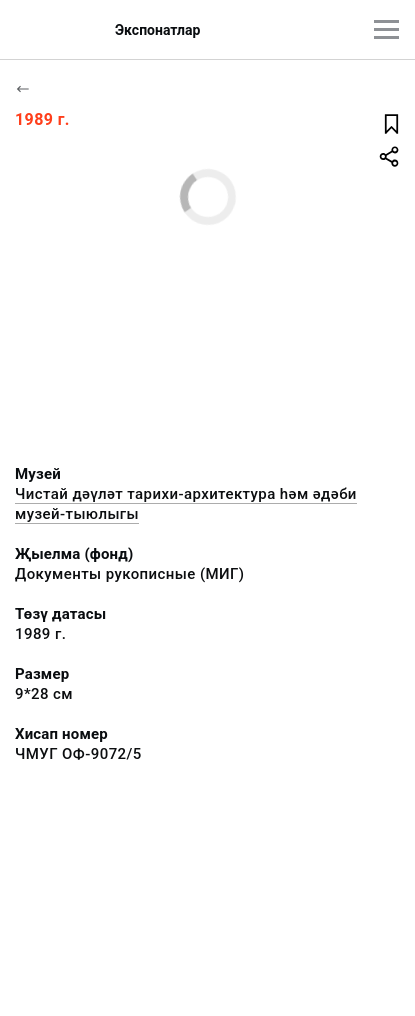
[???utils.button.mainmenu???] (386, 29)
